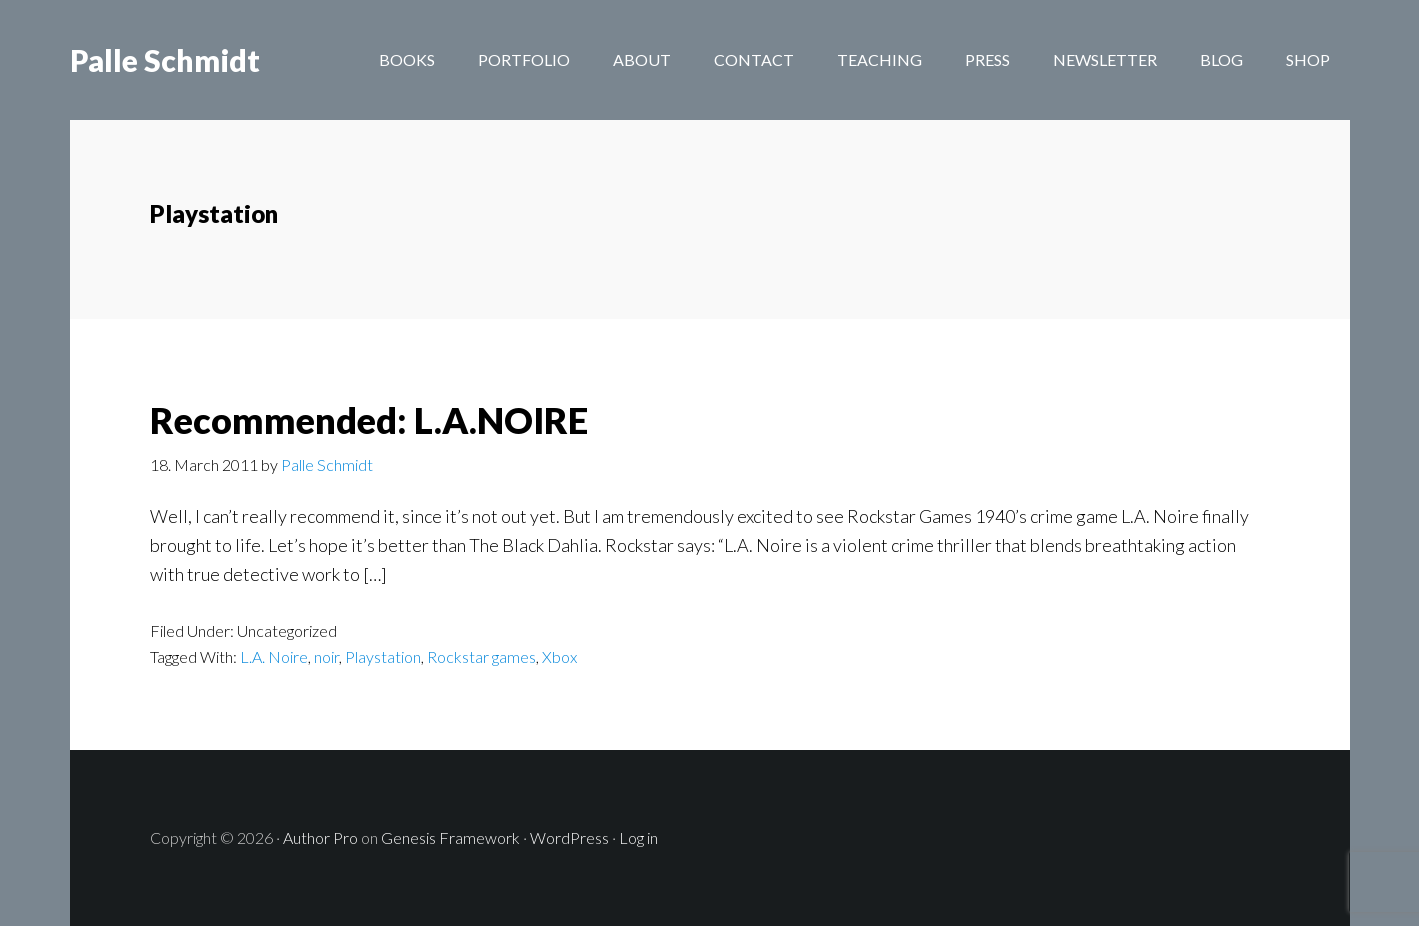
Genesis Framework (450, 837)
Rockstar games (481, 656)
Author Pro (320, 837)
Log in (638, 837)
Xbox (559, 656)
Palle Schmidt (165, 60)
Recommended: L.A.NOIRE (369, 420)
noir (326, 656)
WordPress (569, 837)
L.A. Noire (274, 656)
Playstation (383, 656)
